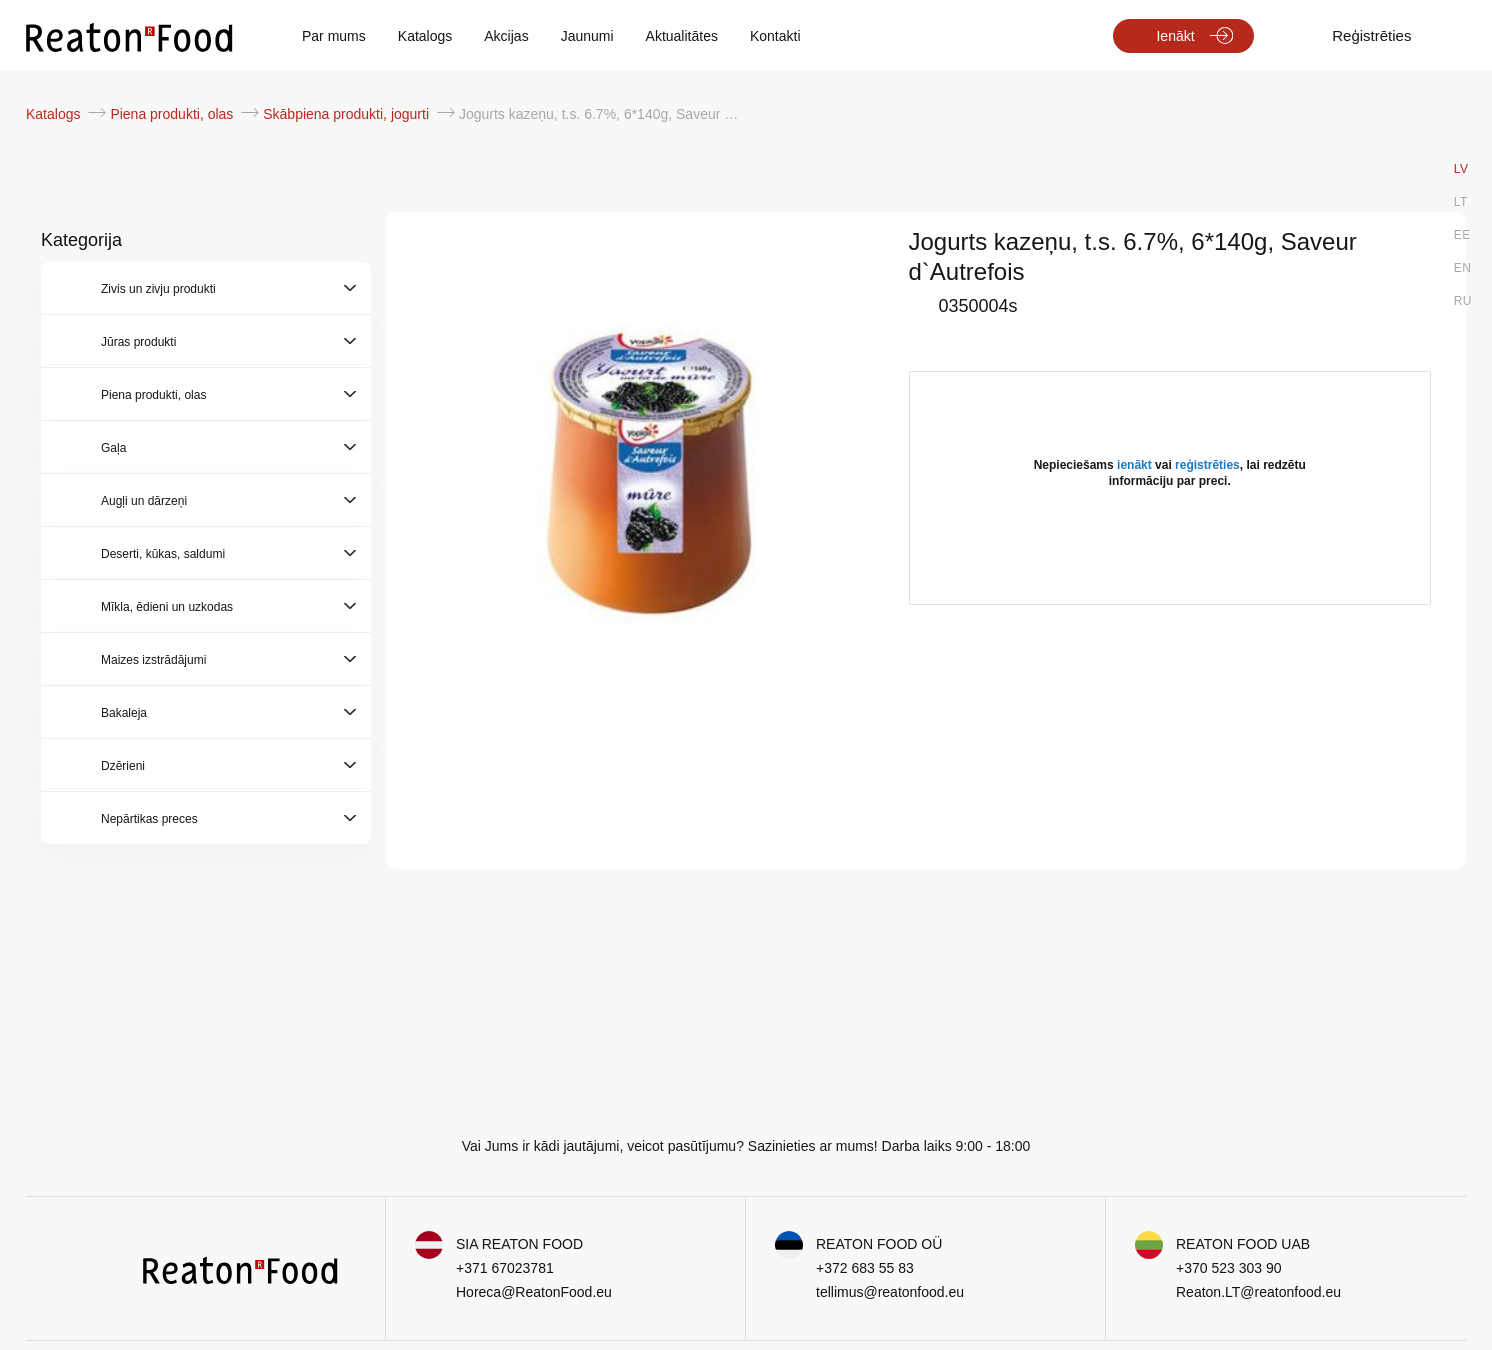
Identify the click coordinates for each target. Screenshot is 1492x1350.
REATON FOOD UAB (1243, 1244)
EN (1463, 268)
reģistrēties (1207, 465)
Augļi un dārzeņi (144, 501)
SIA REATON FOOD (519, 1244)
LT (1461, 202)
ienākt (1134, 465)
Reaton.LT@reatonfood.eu (1258, 1292)
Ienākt (1175, 36)
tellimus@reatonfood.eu (890, 1292)
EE (1462, 235)
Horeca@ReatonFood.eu (534, 1292)
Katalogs (425, 36)
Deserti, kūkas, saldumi (163, 554)
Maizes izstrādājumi (153, 660)
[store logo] (129, 36)
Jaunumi (587, 36)
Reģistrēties (1371, 35)
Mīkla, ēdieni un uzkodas (167, 607)
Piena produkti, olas (173, 114)
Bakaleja (124, 713)
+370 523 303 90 (1229, 1268)
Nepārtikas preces (149, 819)
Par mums (334, 36)
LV (1461, 169)
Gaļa (113, 448)
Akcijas (506, 36)
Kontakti (775, 36)
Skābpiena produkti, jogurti (348, 114)
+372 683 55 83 (865, 1268)
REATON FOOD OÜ (879, 1244)
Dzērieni (123, 766)
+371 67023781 (505, 1268)
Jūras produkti (138, 342)
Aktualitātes (682, 36)
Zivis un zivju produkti (158, 289)
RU (1463, 301)
